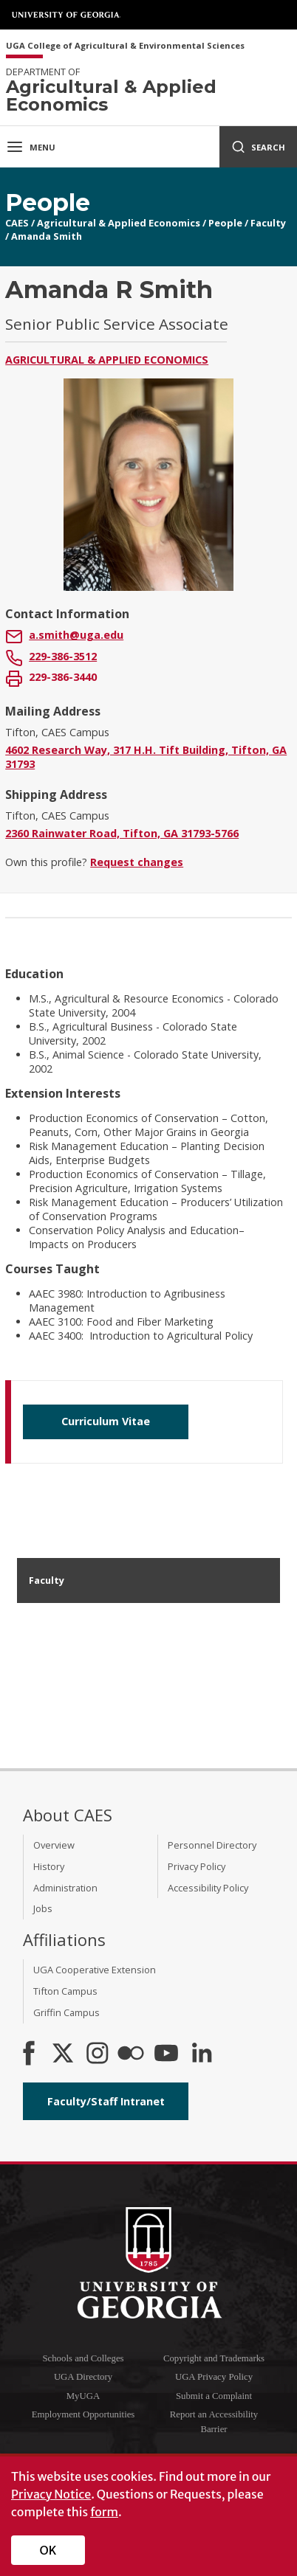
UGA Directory (83, 2377)
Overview (54, 1845)
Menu (30, 147)
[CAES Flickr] (130, 2054)
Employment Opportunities (83, 2414)
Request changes (136, 862)
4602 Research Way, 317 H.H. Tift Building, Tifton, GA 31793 (146, 757)
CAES (17, 222)
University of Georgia (66, 15)
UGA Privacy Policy (214, 2377)
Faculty (268, 222)
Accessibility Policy (208, 1887)
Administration (65, 1887)
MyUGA (83, 2396)
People (225, 222)
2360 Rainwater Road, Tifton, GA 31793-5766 (122, 833)
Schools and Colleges (82, 2358)
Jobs (42, 1908)
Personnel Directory (212, 1845)
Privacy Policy (196, 1866)
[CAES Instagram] (97, 2054)
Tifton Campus (65, 1991)
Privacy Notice (51, 2494)
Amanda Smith (46, 236)
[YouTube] (166, 2054)
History (48, 1866)
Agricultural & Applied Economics (118, 222)
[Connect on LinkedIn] (201, 2054)
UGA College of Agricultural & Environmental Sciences (125, 46)
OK (48, 2550)
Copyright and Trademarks (213, 2358)
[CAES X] (64, 2054)
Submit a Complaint (214, 2396)
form (104, 2511)
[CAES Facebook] (29, 2054)
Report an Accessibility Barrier (214, 2421)
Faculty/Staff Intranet (106, 2101)
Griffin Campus (66, 2012)
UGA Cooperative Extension (94, 1969)
